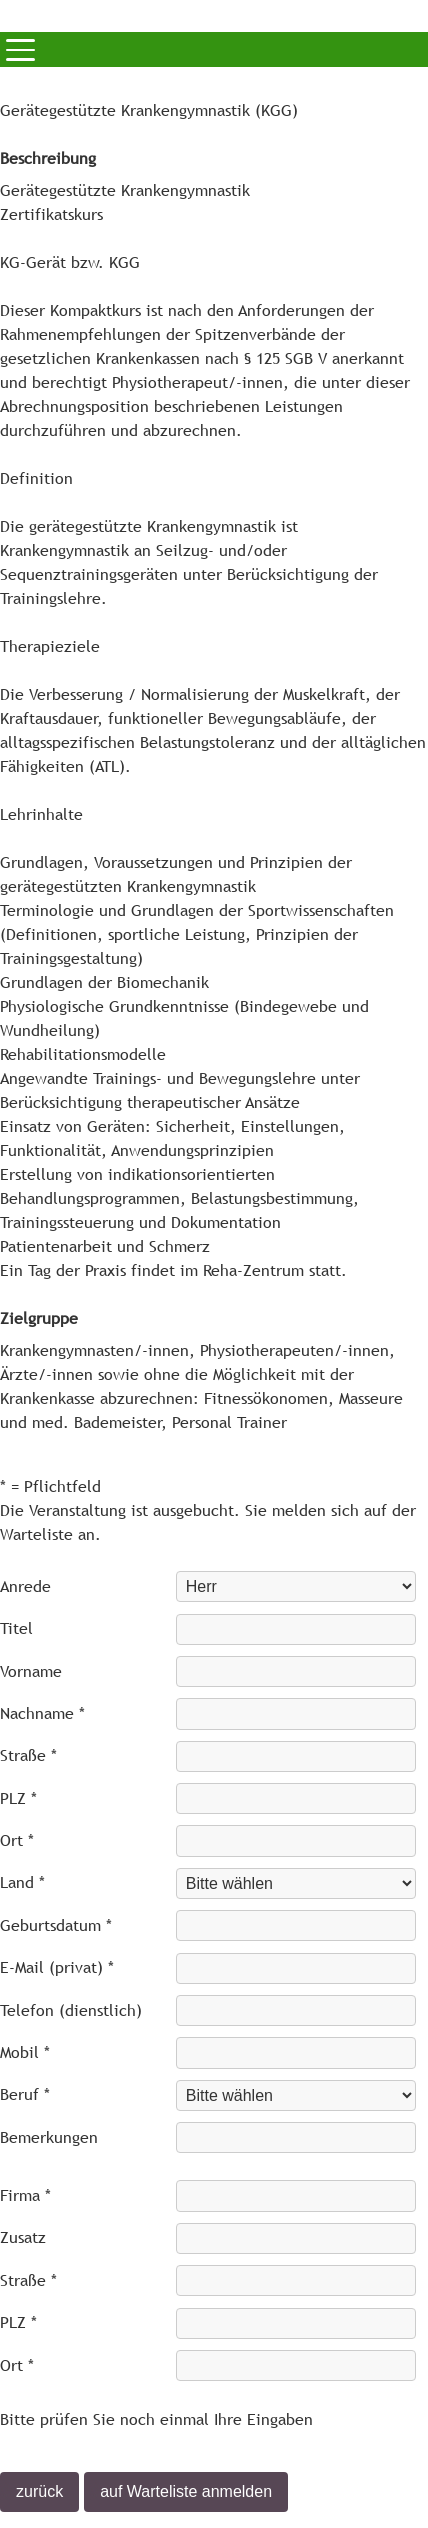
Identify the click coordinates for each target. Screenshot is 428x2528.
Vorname (31, 1671)
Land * (22, 1882)
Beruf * (25, 2094)
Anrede (25, 1586)
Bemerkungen (49, 2137)
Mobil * (25, 2052)
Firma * (25, 2195)
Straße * (28, 1755)
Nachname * (42, 1713)
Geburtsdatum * (56, 1925)
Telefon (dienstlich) (71, 2010)
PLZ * (18, 1798)
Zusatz (23, 2237)
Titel (16, 1628)
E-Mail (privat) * (57, 1967)
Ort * (17, 1840)
